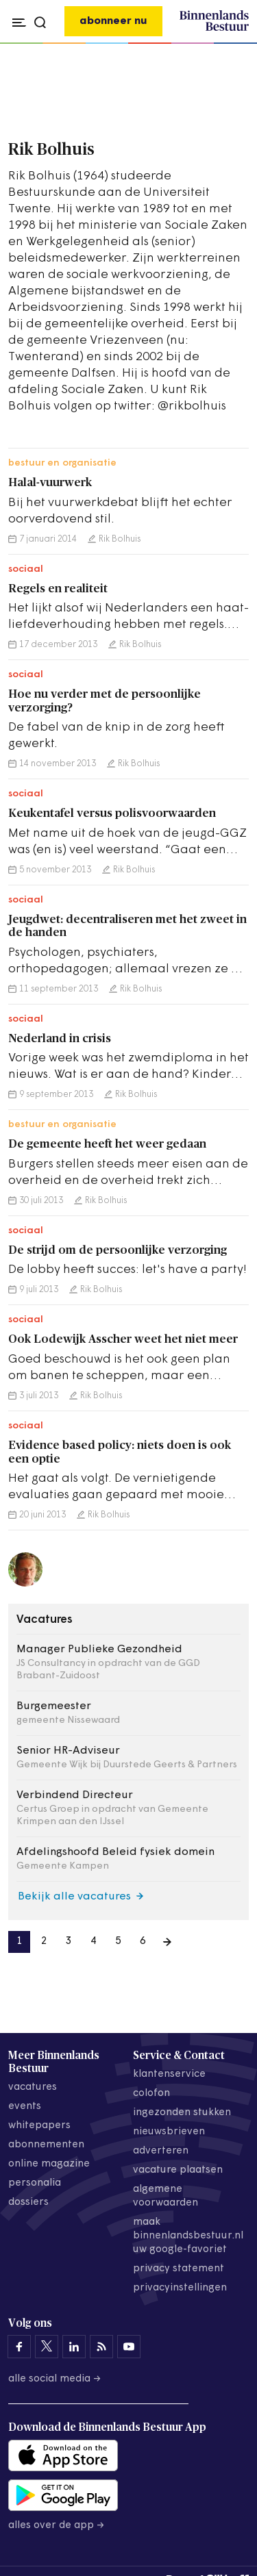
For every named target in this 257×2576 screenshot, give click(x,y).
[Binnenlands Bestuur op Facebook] (19, 2347)
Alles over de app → (56, 2526)
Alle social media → (54, 2379)
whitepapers (39, 2126)
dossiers (28, 2202)
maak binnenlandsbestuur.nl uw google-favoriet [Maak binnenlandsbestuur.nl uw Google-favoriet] (188, 2236)
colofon (151, 2093)
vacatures (32, 2087)
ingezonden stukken (182, 2113)
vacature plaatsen (178, 2170)
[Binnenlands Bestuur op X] (47, 2347)
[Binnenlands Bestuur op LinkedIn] (74, 2347)
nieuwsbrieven (169, 2132)
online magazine (49, 2164)
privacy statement (178, 2269)
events (24, 2106)
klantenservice (169, 2074)
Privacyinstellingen (180, 2288)
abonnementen (46, 2145)
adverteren (160, 2151)
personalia (34, 2183)
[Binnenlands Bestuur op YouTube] (129, 2347)
